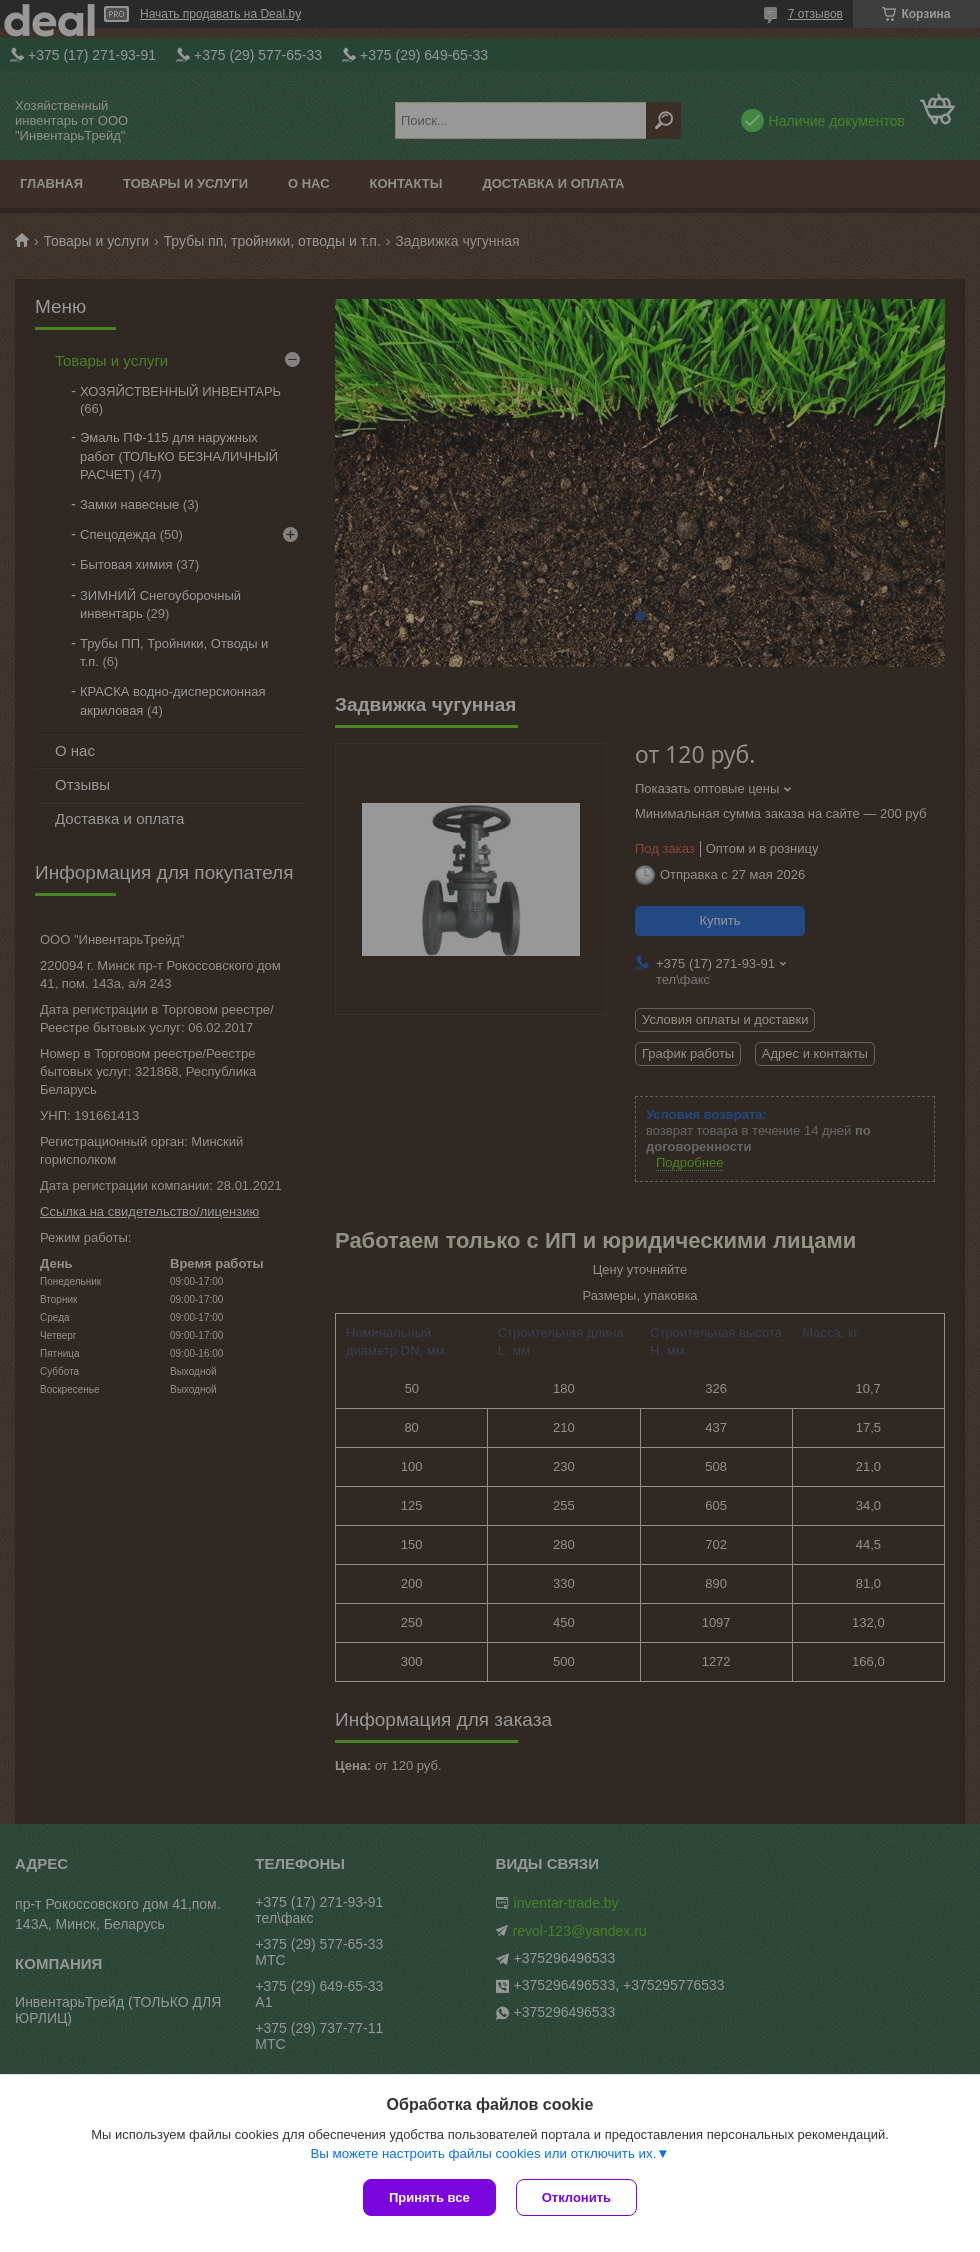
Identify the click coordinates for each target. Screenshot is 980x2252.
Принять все (429, 2197)
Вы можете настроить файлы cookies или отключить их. (483, 2153)
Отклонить (576, 2197)
